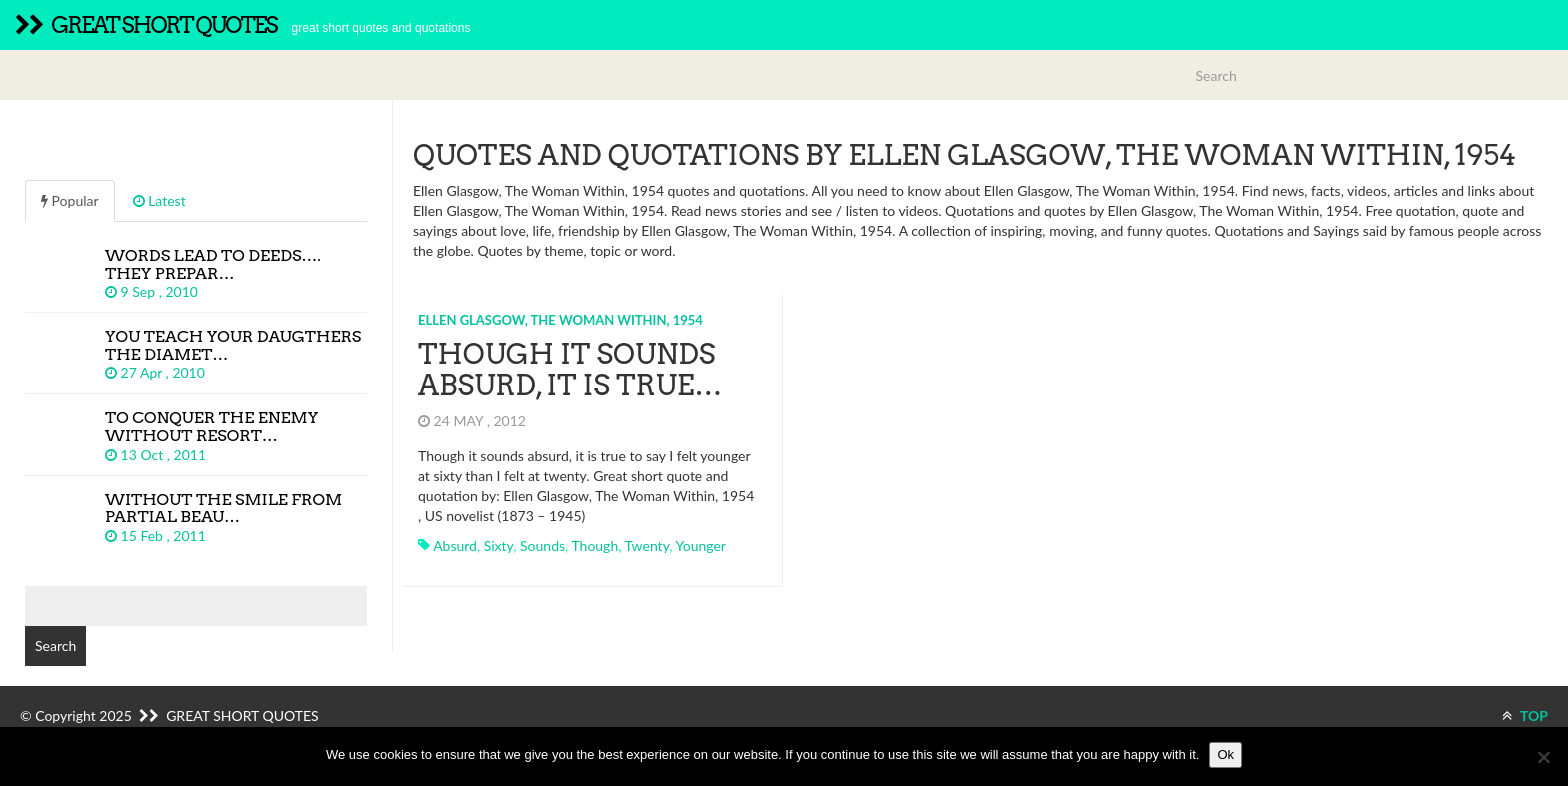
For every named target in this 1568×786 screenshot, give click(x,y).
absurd (455, 545)
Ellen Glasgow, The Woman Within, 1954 (560, 320)
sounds (542, 545)
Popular (70, 200)
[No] (1543, 757)
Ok (1225, 754)
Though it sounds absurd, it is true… (570, 369)
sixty (499, 545)
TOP (1525, 715)
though (594, 545)
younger (701, 545)
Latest (159, 200)
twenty (647, 545)
